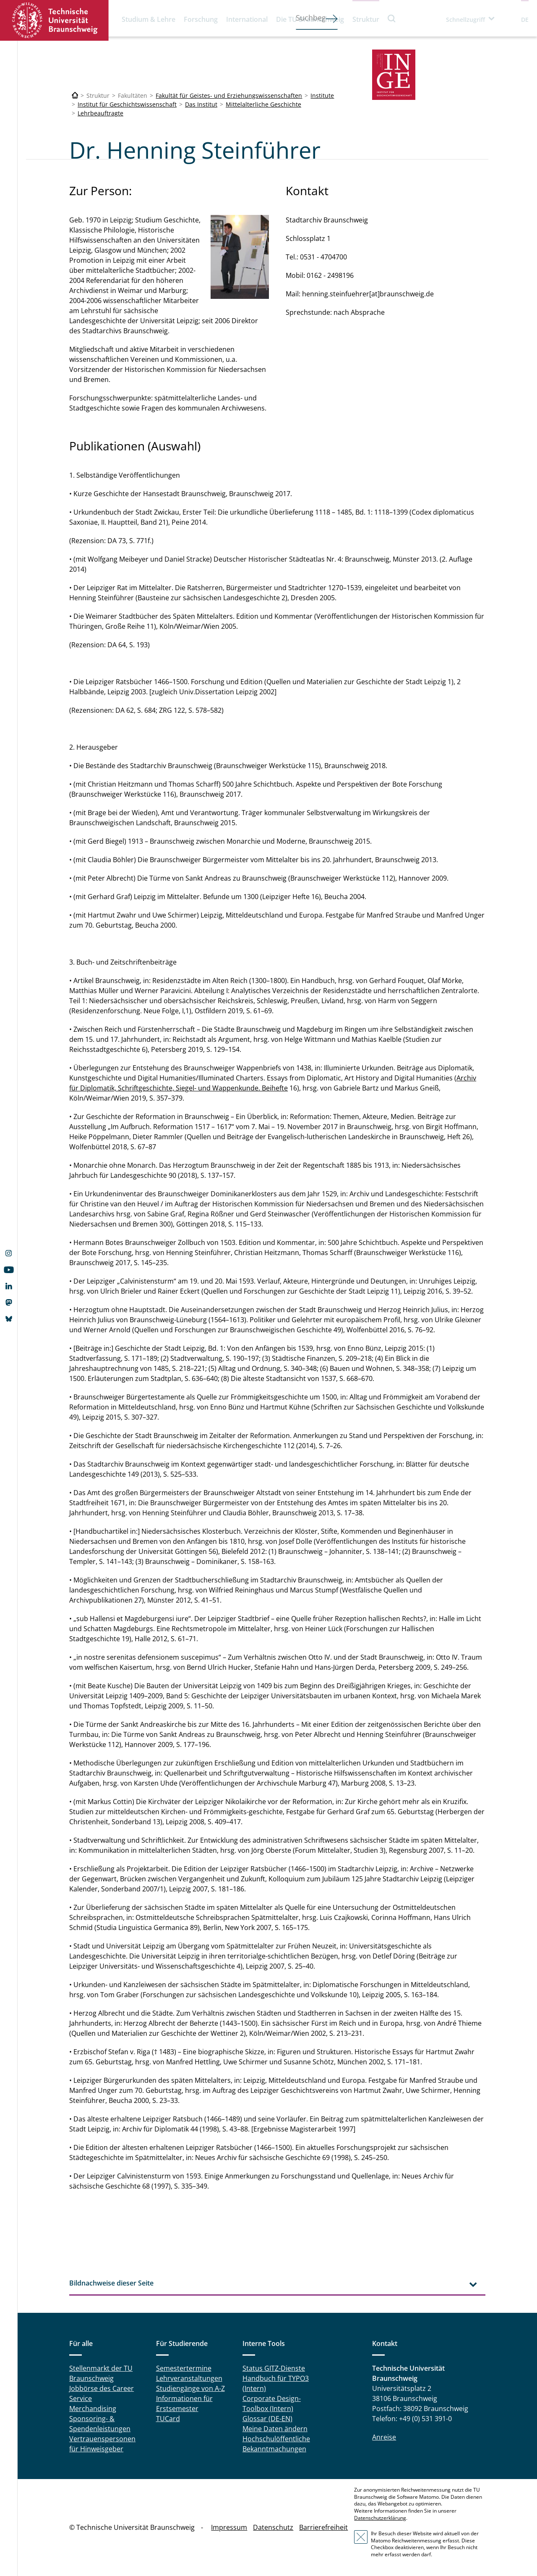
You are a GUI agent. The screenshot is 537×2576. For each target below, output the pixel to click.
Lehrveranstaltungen (189, 2378)
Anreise (384, 2437)
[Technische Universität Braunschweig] (75, 95)
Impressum (229, 2527)
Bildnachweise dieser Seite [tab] (111, 2283)
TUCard (168, 2418)
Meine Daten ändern (275, 2428)
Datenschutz (273, 2527)
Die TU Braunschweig (310, 19)
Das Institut (201, 104)
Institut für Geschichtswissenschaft (127, 104)
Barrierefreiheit (323, 2527)
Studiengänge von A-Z (190, 2388)
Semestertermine (183, 2368)
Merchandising (92, 2408)
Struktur (365, 19)
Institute (322, 95)
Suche (392, 18)
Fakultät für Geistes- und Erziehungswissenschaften (229, 95)
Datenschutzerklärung (380, 2517)
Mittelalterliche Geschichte (263, 104)
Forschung (201, 19)
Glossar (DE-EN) (267, 2418)
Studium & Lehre (148, 19)
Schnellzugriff (465, 20)
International (247, 19)
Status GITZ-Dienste (273, 2368)
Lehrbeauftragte (100, 113)
